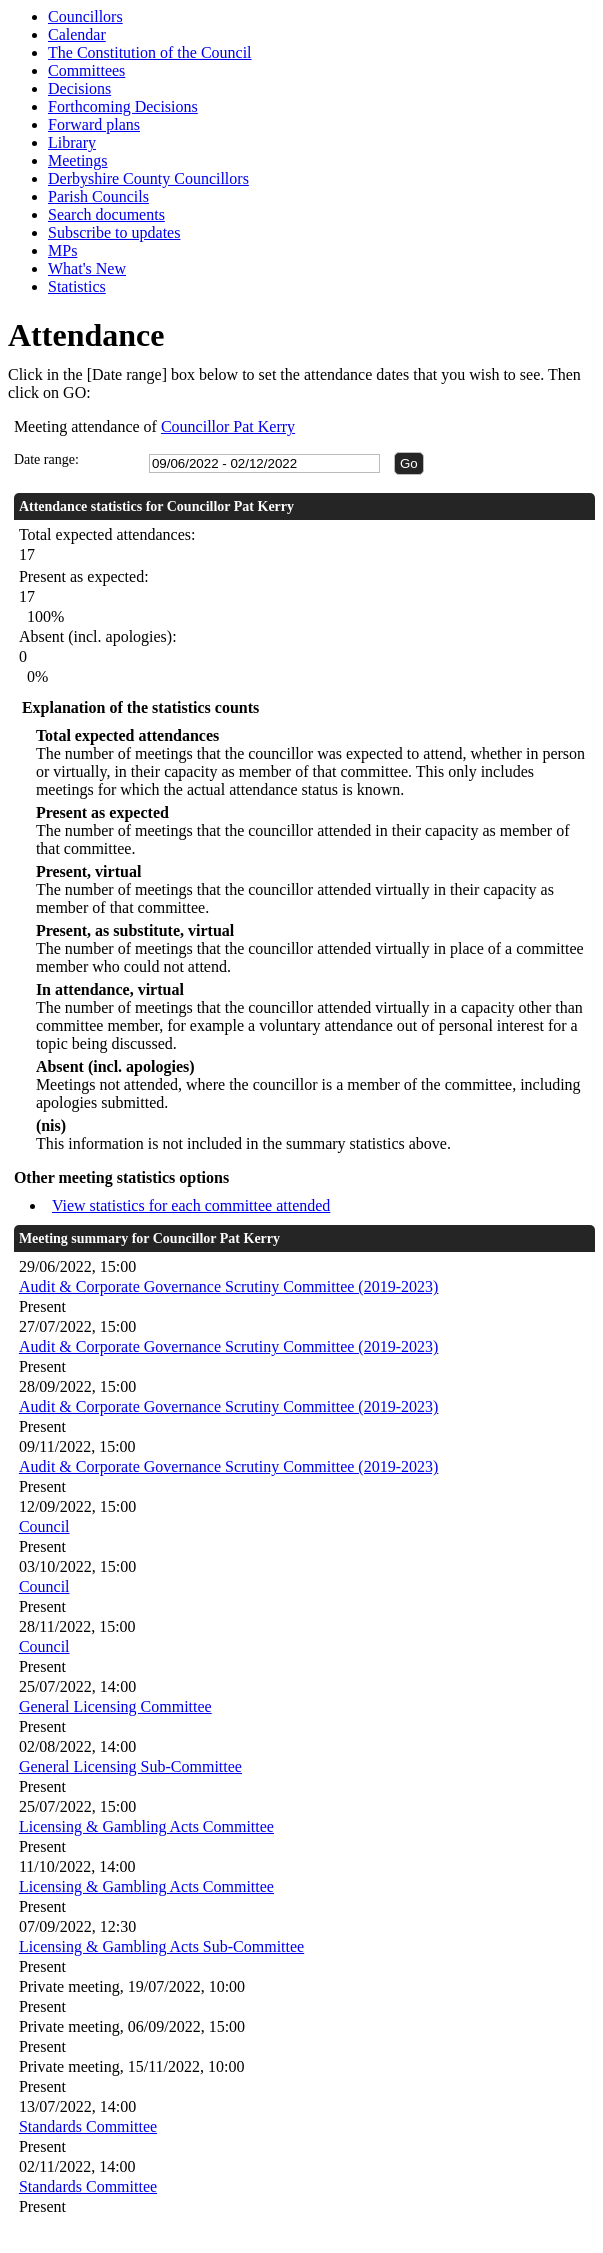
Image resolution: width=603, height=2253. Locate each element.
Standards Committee (88, 2126)
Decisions (79, 88)
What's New (87, 268)
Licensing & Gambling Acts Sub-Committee (161, 1946)
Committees (86, 70)
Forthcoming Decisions (123, 106)
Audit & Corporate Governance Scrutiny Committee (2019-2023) (228, 1286)
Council (44, 1526)
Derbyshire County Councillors (148, 178)
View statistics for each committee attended (191, 1205)
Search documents (106, 214)
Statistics (77, 286)
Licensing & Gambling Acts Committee (146, 1826)
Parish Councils (98, 196)
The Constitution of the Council (150, 52)
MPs (62, 250)
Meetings (78, 160)
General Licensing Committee (115, 1706)
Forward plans (94, 124)
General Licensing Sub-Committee (130, 1766)
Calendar (77, 34)
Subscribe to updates (114, 232)
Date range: (46, 459)
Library (72, 142)
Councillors (85, 16)
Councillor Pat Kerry (228, 426)
